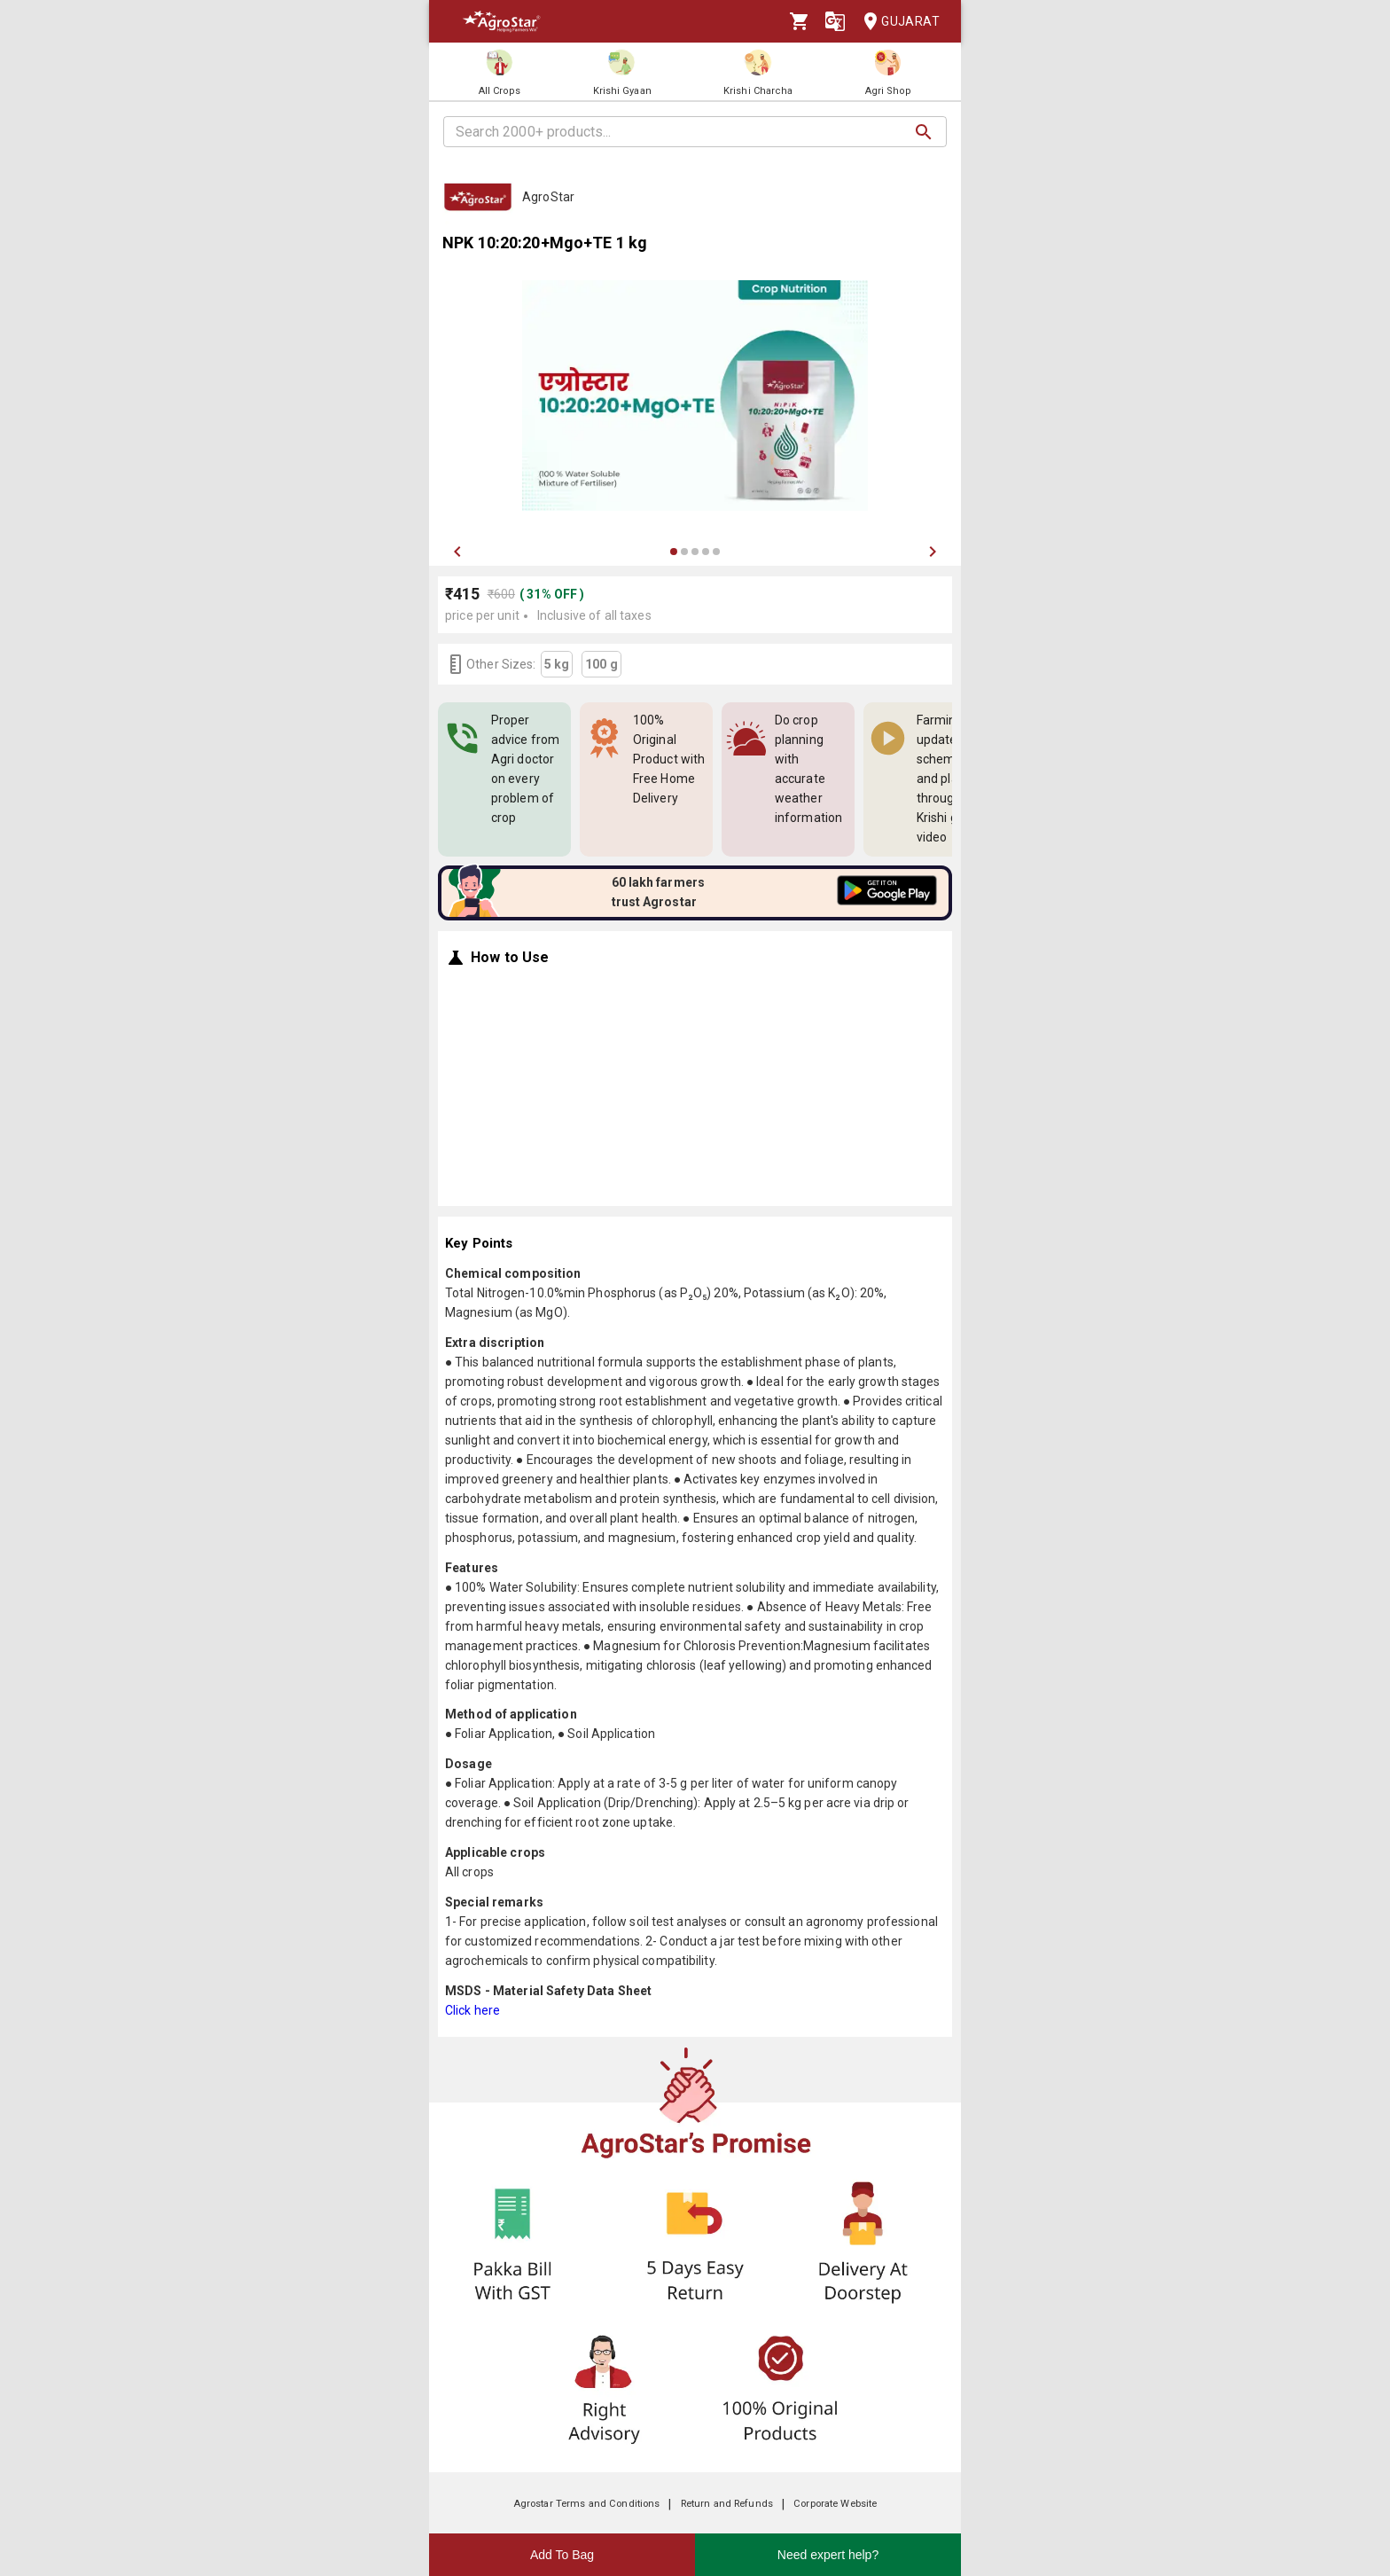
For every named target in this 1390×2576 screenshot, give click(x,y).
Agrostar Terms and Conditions (586, 2503)
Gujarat (896, 21)
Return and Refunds (727, 2503)
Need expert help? (828, 2555)
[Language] (835, 21)
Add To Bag (562, 2555)
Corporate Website (835, 2503)
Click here (472, 2010)
